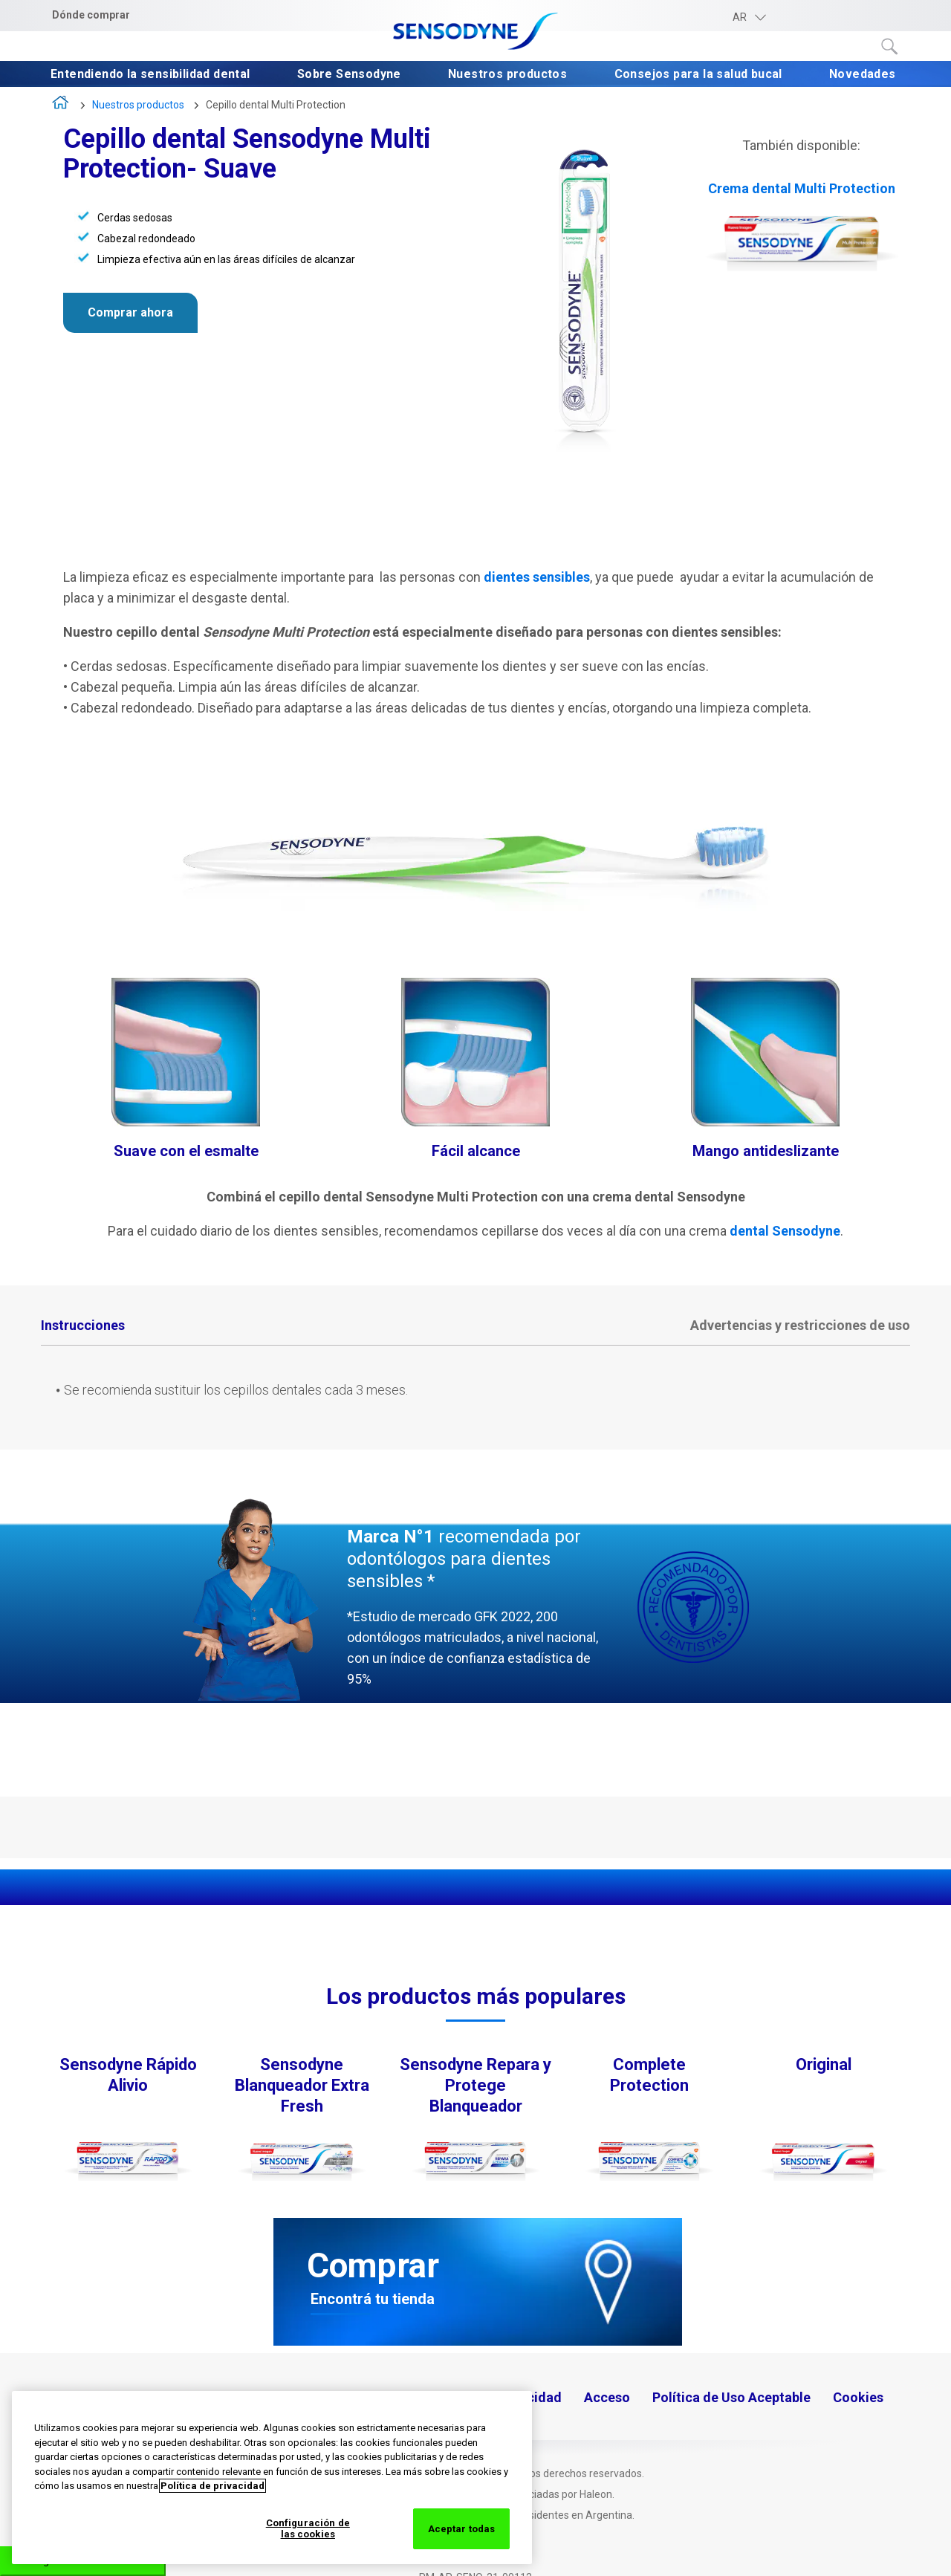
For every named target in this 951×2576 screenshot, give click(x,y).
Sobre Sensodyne (350, 74)
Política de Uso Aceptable (731, 2397)
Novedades (864, 74)
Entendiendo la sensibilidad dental (152, 74)
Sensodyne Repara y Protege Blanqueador (475, 2085)
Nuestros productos (509, 74)
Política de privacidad (212, 2485)
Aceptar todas (462, 2528)
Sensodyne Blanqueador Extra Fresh (302, 2085)
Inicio (61, 105)
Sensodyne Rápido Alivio (128, 2075)
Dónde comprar (91, 15)
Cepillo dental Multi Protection (275, 105)
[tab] (83, 1326)
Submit (890, 47)
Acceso (607, 2397)
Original (823, 2064)
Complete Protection (649, 2075)
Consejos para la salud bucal (700, 74)
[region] (272, 2477)
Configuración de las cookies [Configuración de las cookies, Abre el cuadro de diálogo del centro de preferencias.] (308, 2528)
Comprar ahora (130, 312)
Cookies (858, 2397)
